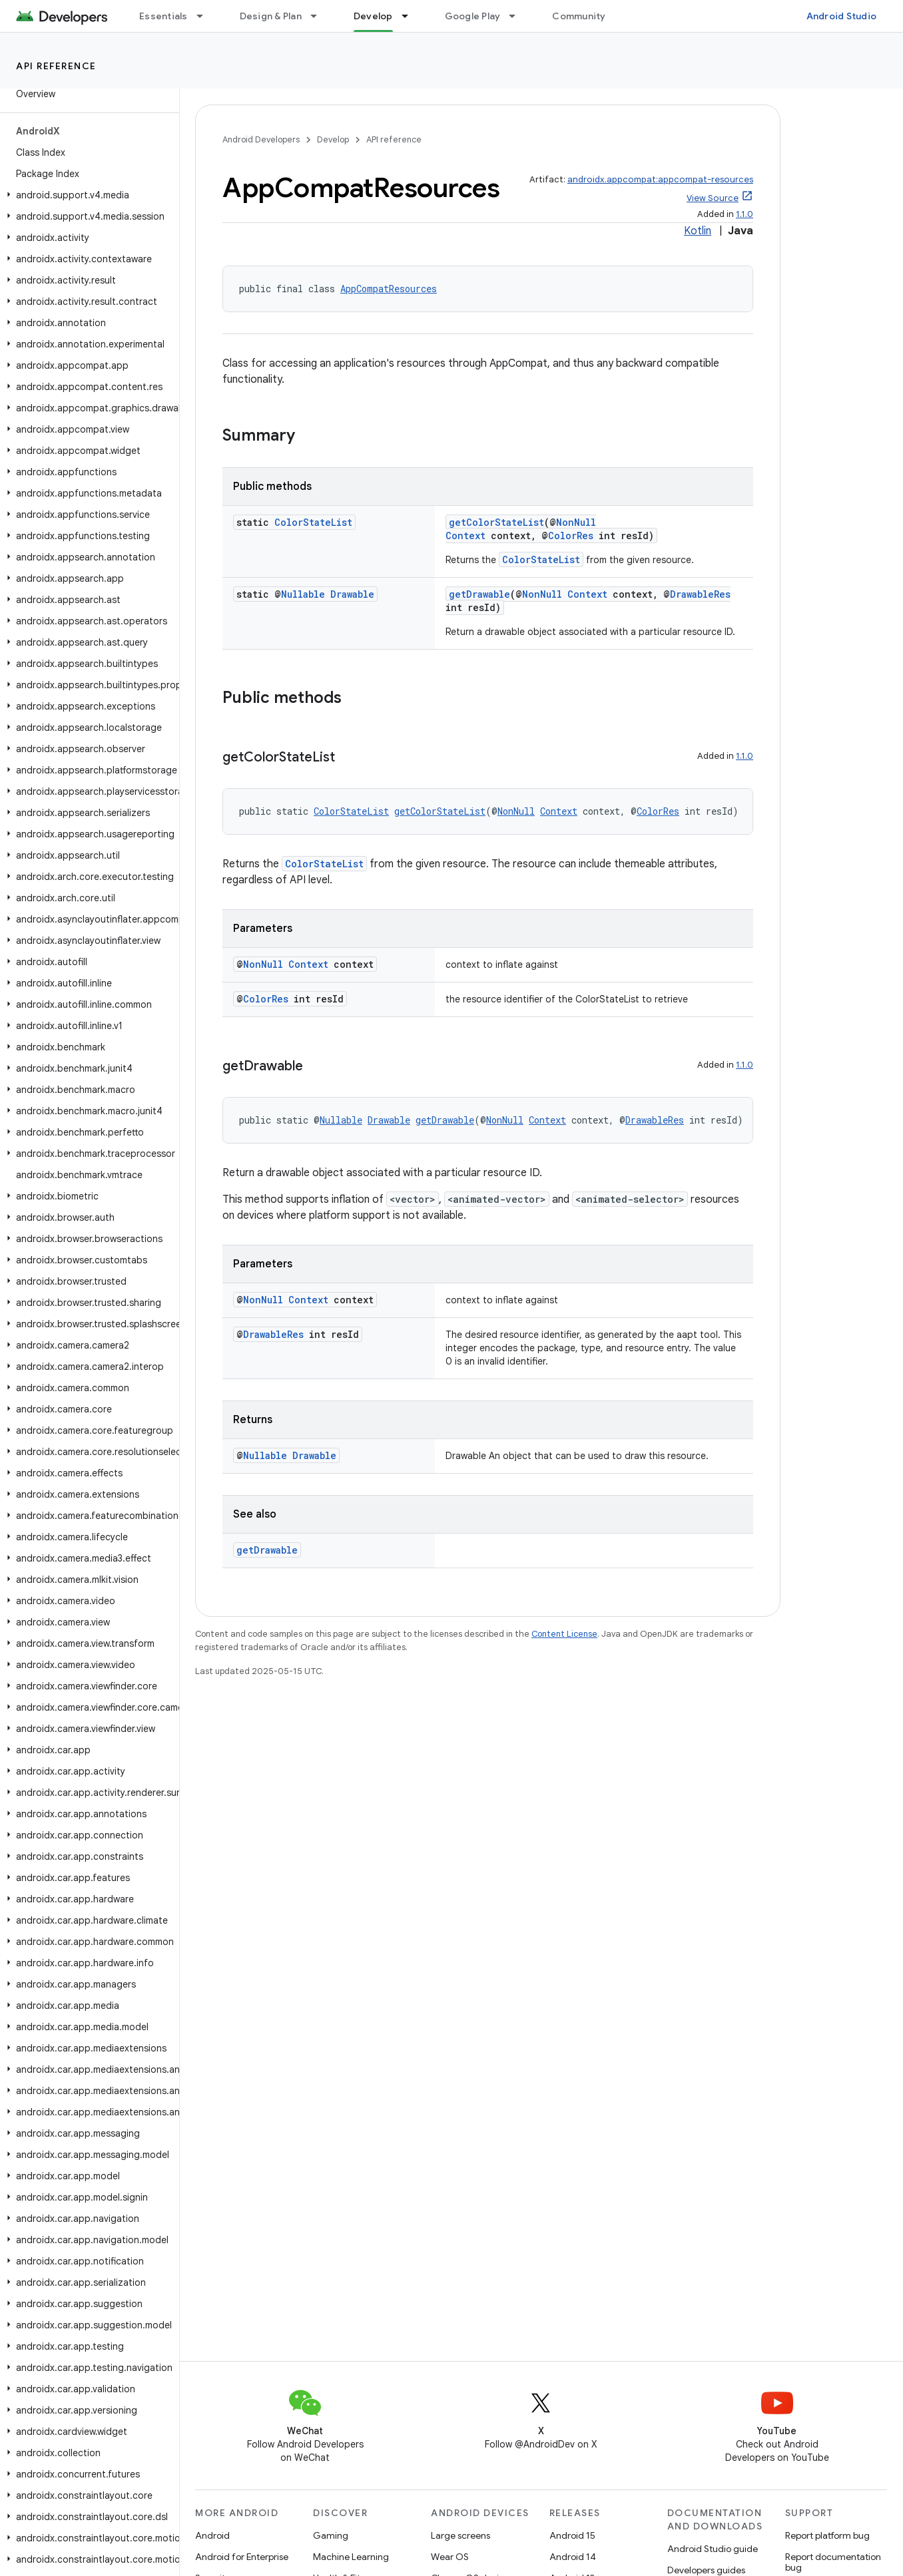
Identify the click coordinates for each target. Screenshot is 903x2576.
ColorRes (570, 535)
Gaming (330, 2535)
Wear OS (450, 2557)
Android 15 (572, 2535)
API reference (56, 66)
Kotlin (697, 231)
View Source (713, 198)
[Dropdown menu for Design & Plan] (320, 16)
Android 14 (572, 2557)
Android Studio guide (712, 2549)
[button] (87, 195)
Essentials (163, 16)
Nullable (303, 594)
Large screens (460, 2535)
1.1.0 (744, 214)
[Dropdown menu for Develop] (411, 16)
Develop (333, 139)
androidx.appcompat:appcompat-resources (660, 179)
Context (465, 535)
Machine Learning (351, 2557)
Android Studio (841, 16)
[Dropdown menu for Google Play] (518, 16)
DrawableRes (700, 594)
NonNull (576, 522)
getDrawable (479, 594)
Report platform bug (827, 2535)
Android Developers (261, 139)
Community (578, 16)
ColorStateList (313, 522)
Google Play (473, 16)
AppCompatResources (388, 288)
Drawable (352, 594)
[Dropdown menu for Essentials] (206, 16)
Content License (564, 1633)
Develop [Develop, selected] (373, 16)
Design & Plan (271, 16)
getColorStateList (496, 522)
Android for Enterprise (241, 2557)
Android (212, 2535)
